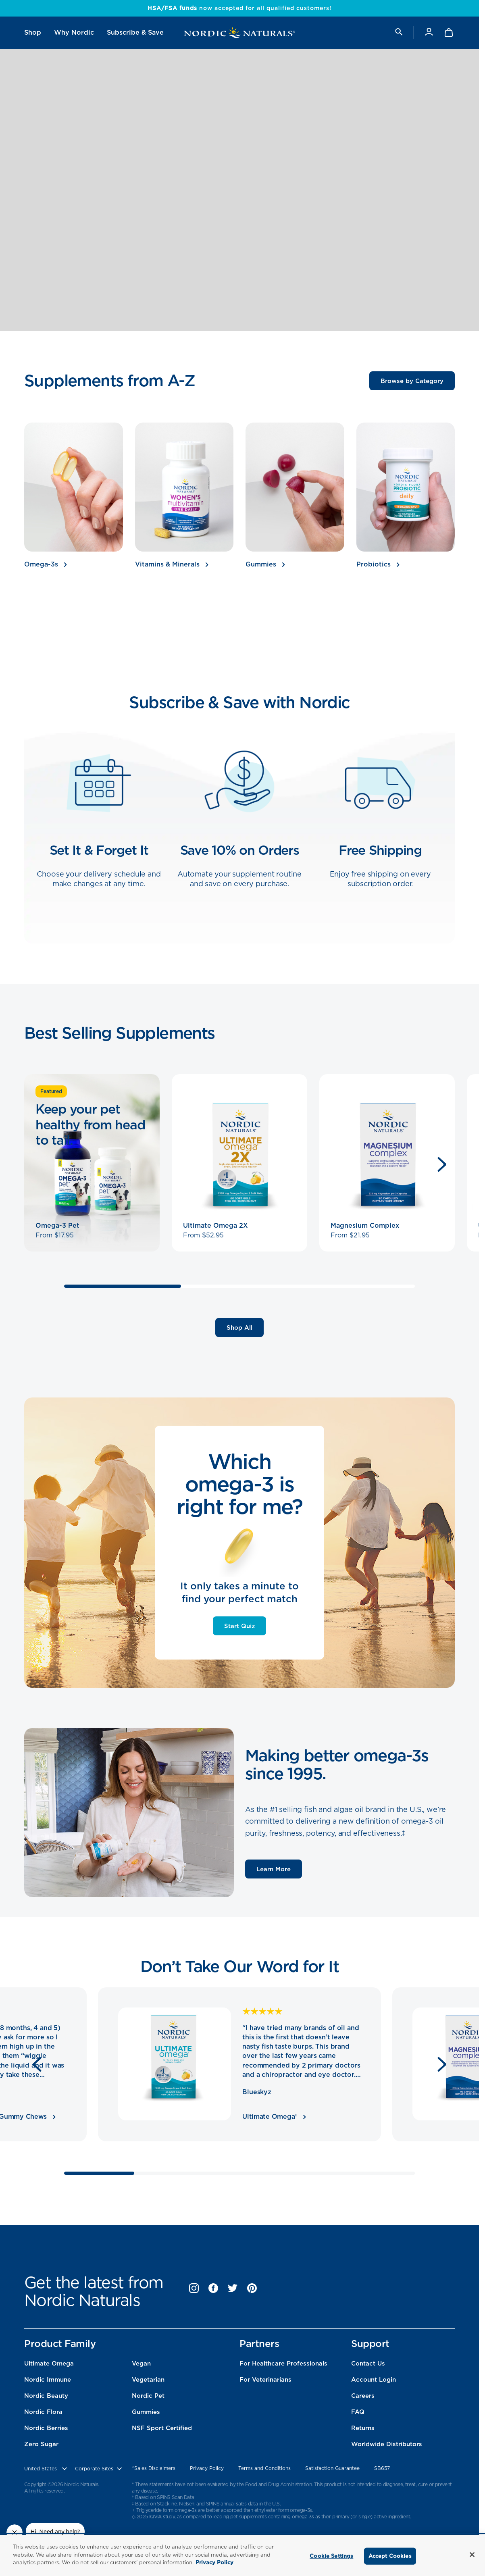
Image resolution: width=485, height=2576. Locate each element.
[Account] (429, 32)
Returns (363, 2428)
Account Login (373, 2379)
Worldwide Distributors (386, 2444)
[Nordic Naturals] (239, 32)
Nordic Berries (46, 2428)
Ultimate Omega (49, 2363)
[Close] (472, 2555)
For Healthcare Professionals (283, 2363)
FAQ (357, 2412)
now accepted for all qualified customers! (239, 8)
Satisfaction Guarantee (332, 2468)
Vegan (141, 2363)
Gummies (146, 2412)
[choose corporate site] (99, 2469)
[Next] (442, 1164)
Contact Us (368, 2363)
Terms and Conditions (264, 2468)
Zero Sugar (41, 2444)
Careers (363, 2395)
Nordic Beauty (46, 2395)
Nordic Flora (43, 2412)
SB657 (382, 2468)
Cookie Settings (331, 2556)
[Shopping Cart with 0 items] (449, 32)
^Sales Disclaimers (153, 2468)
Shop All (239, 1327)
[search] (398, 32)
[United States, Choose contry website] (46, 2469)
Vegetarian (148, 2379)
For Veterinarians (265, 2379)
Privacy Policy (207, 2468)
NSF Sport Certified (162, 2428)
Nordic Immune (47, 2379)
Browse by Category (412, 381)
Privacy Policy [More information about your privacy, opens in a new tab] (214, 2562)
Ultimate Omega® (274, 2116)
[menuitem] (32, 32)
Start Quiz (239, 1626)
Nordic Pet (148, 2395)
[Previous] (37, 2064)
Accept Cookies (390, 2556)
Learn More (273, 1869)
